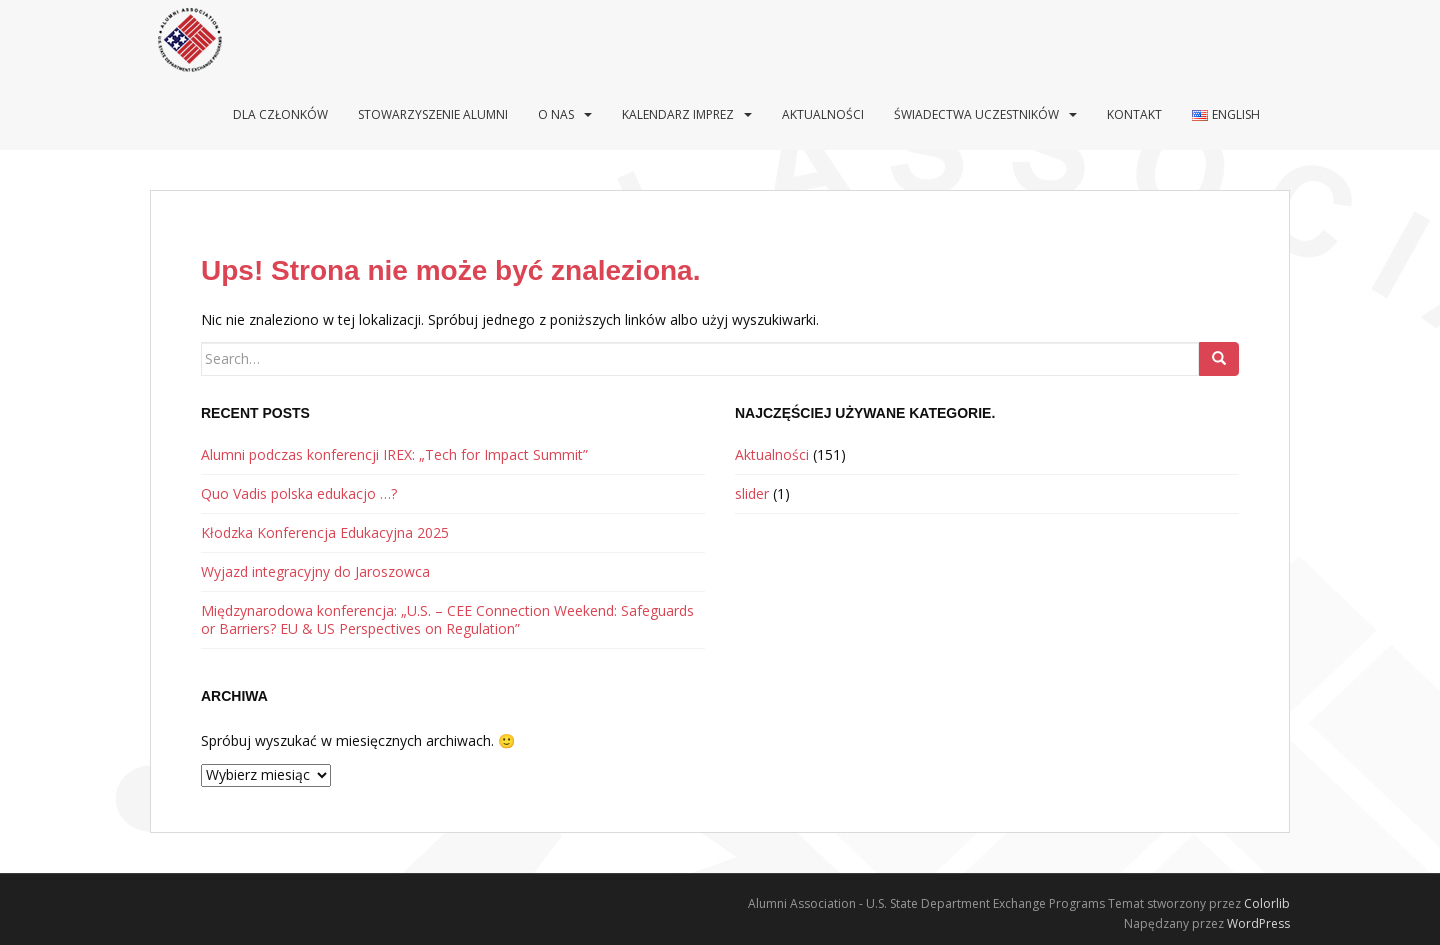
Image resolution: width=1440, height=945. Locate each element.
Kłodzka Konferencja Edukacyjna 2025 (325, 532)
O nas (556, 114)
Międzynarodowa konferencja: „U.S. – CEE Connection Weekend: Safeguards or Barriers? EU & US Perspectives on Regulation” (447, 619)
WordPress (1258, 923)
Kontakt (1134, 114)
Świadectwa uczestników (976, 114)
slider (752, 493)
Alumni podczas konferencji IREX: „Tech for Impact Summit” (394, 454)
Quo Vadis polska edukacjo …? (299, 493)
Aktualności (823, 114)
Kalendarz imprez (678, 114)
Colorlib (1267, 903)
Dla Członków (280, 114)
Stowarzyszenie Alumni (433, 114)
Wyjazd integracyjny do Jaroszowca (315, 571)
